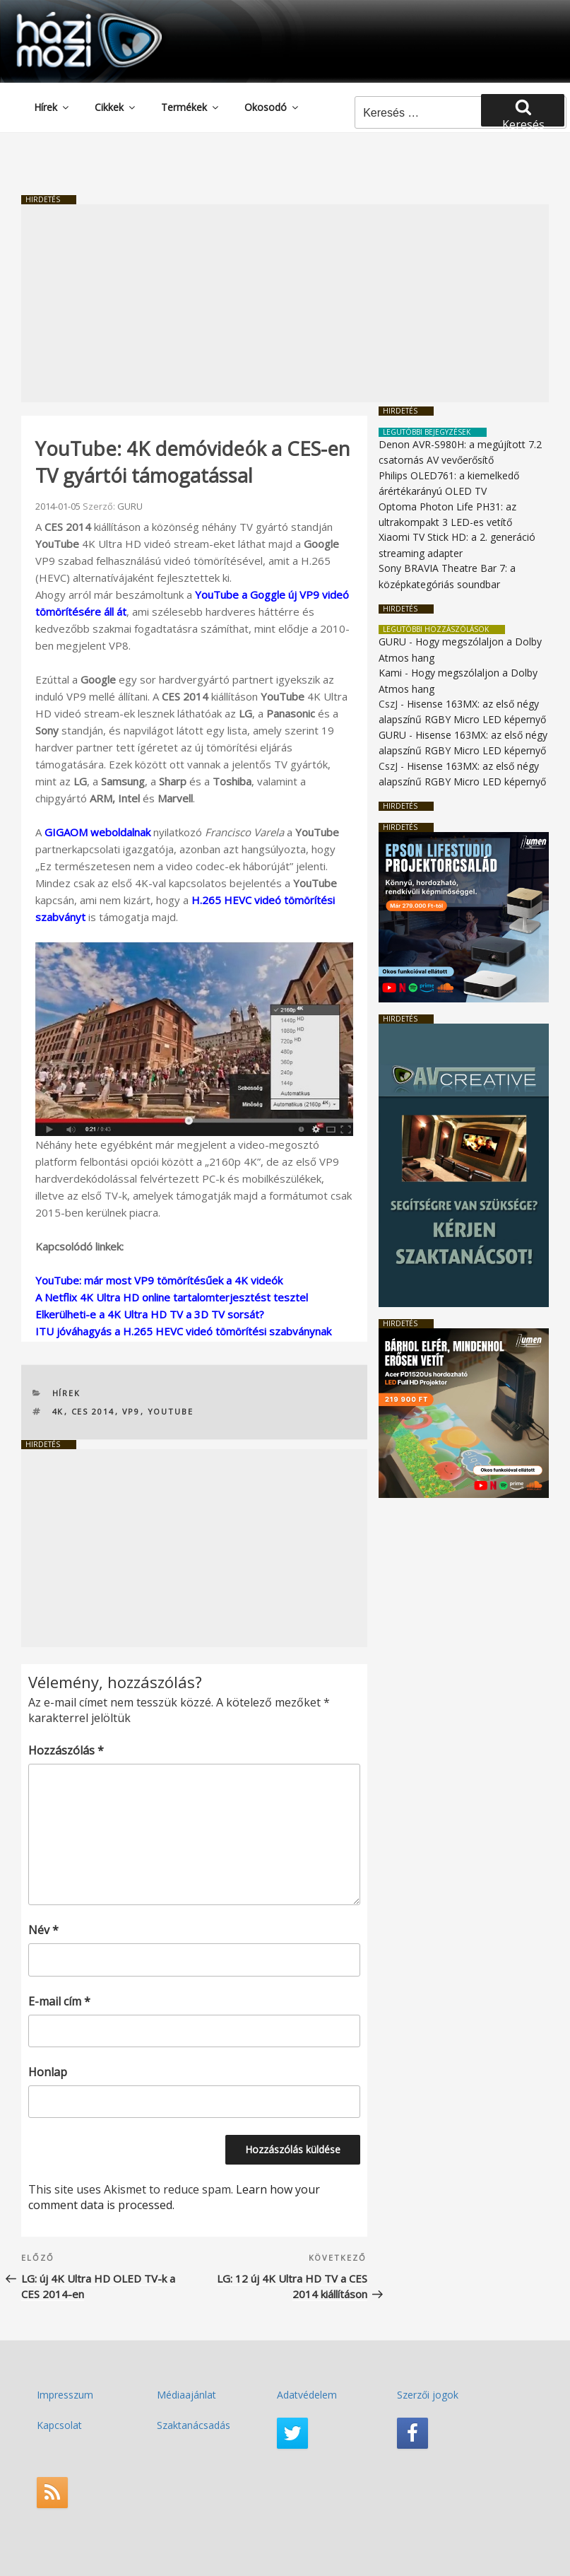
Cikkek (116, 107)
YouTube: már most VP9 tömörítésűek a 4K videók (159, 1280)
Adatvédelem (307, 2394)
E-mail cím (59, 2001)
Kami (390, 672)
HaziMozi (69, 16)
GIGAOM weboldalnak (97, 832)
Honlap (47, 2072)
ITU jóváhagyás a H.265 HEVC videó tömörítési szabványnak (183, 1331)
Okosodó (272, 107)
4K (58, 1411)
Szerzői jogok (427, 2394)
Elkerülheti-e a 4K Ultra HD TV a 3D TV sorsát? (149, 1314)
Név (43, 1930)
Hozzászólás (66, 1750)
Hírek (52, 107)
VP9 (131, 1411)
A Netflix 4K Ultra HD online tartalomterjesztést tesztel (171, 1297)
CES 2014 (93, 1411)
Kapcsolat (59, 2425)
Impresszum (65, 2394)
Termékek (190, 107)
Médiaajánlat (186, 2394)
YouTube (171, 1411)
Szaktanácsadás (193, 2425)
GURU (130, 506)
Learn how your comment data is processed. (174, 2197)
